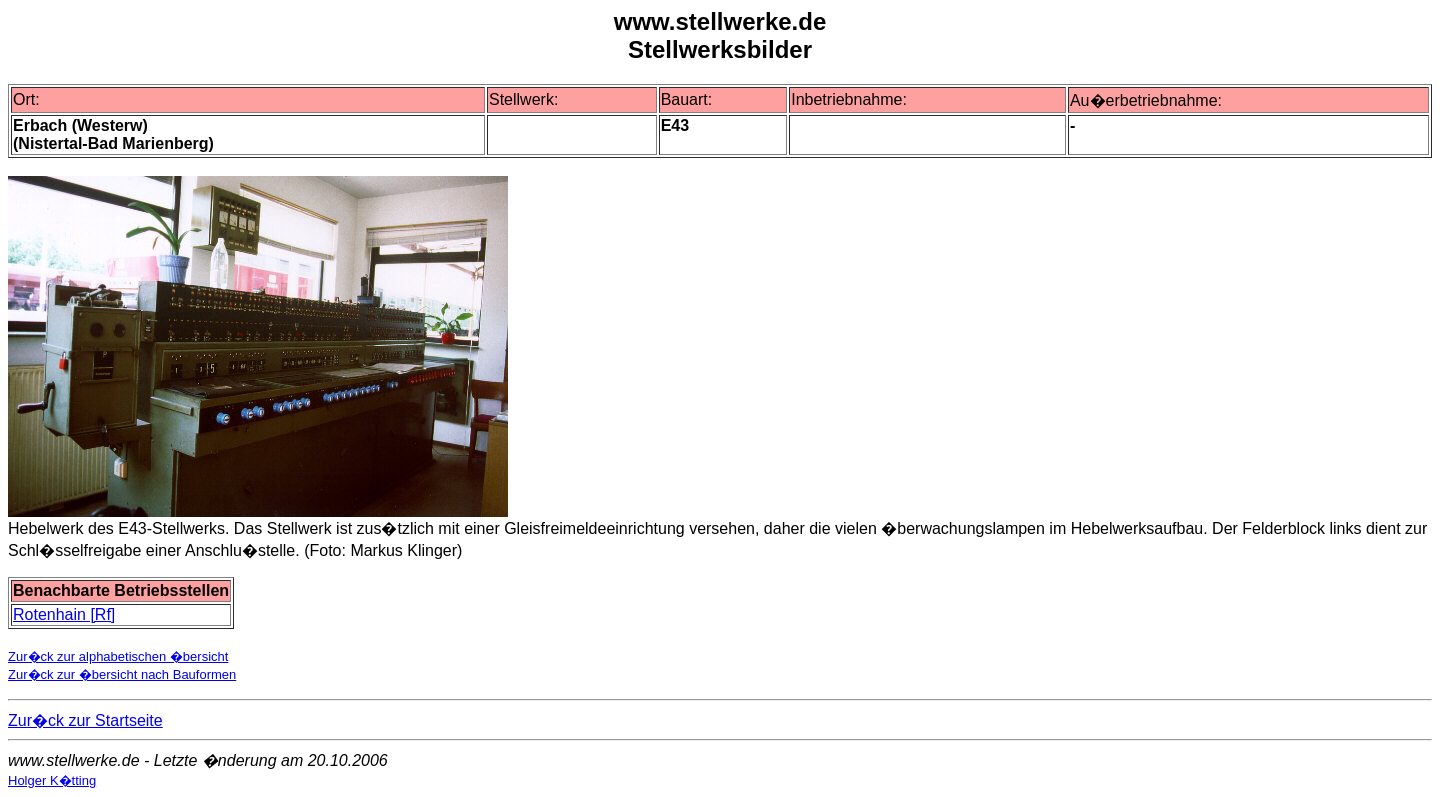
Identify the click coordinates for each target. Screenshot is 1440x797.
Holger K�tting (52, 780)
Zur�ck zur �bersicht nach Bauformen (122, 674)
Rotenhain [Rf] (64, 614)
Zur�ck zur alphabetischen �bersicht (118, 656)
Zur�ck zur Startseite (85, 720)
